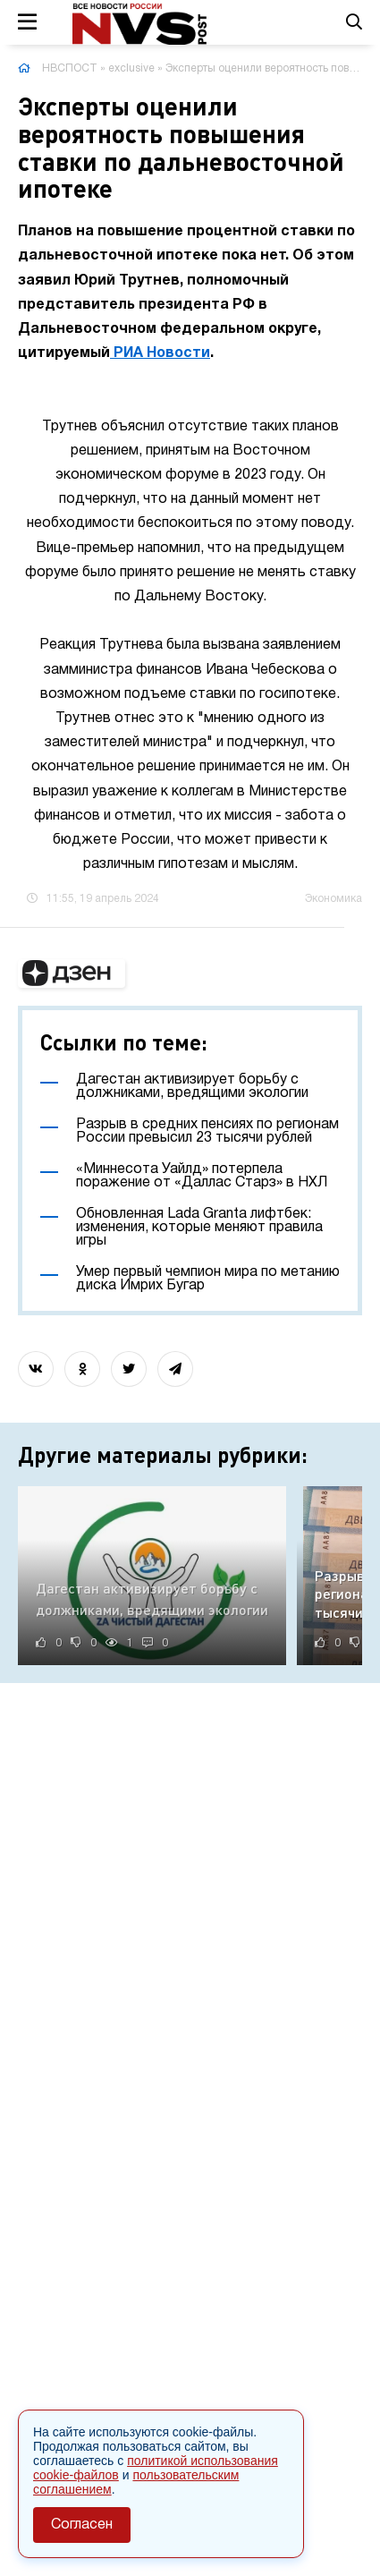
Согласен (82, 2525)
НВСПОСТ (69, 68)
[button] (71, 973)
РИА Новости (160, 353)
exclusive (131, 68)
